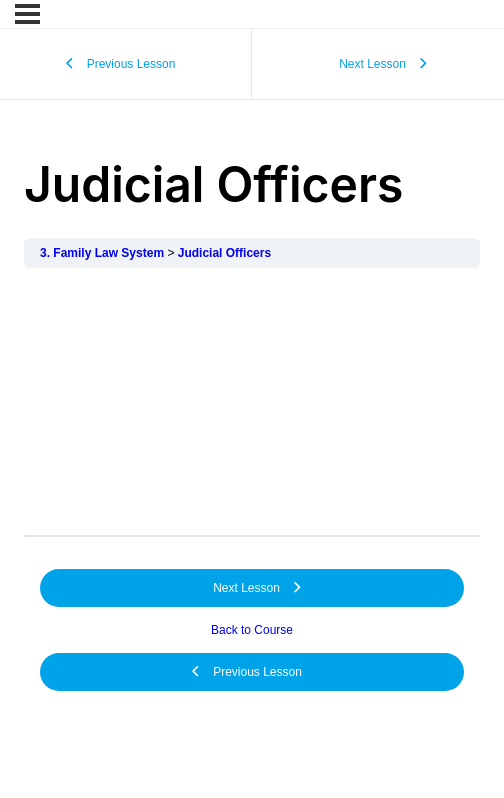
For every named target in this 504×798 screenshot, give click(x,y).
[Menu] (27, 14)
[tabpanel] (252, 401)
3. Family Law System (102, 253)
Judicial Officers (224, 253)
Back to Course (252, 630)
